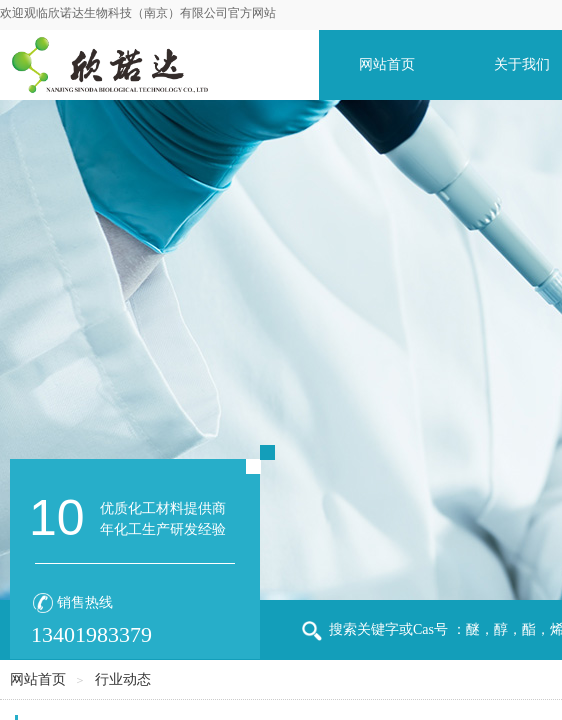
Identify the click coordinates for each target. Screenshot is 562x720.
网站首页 (387, 64)
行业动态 (123, 679)
